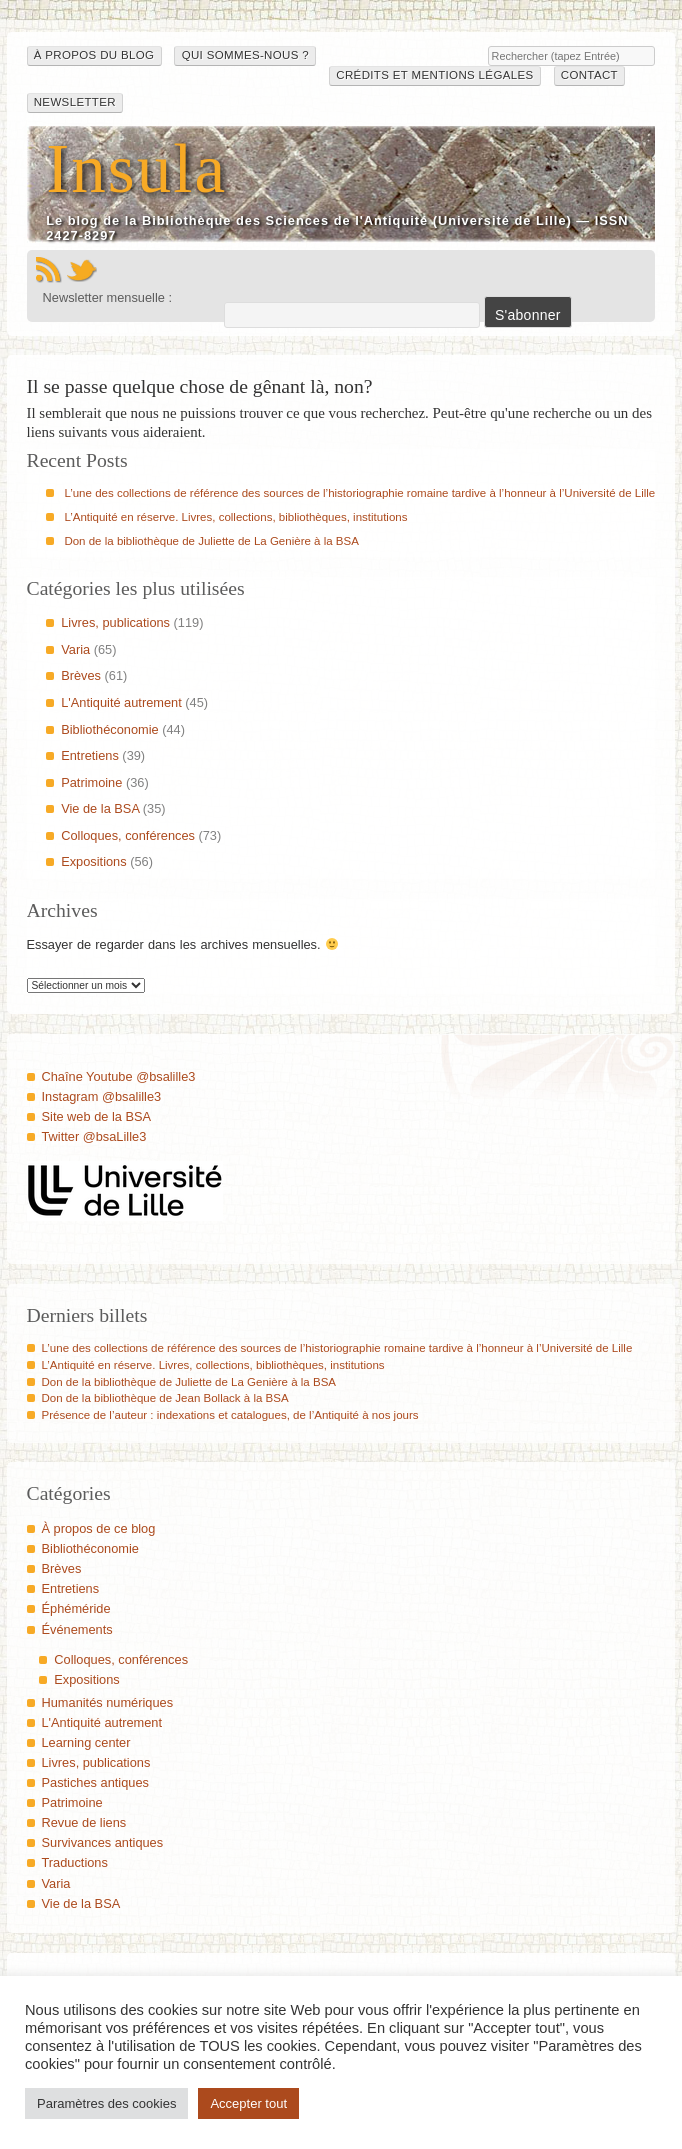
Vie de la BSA (100, 808)
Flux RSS (48, 270)
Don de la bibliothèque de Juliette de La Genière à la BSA (211, 541)
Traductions (75, 1862)
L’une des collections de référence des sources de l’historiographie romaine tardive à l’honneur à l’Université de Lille (359, 493)
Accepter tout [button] (248, 2103)
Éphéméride (76, 1608)
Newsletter (75, 102)
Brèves (81, 675)
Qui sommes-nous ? (245, 55)
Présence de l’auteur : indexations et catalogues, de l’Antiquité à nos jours (230, 1415)
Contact (589, 75)
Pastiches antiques (95, 1782)
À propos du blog (94, 55)
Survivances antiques (103, 1842)
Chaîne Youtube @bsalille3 (119, 1076)
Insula (136, 168)
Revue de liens (84, 1822)
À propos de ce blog (99, 1528)
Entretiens (90, 755)
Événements (77, 1629)
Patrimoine (91, 782)
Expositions (93, 861)
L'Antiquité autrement (121, 702)
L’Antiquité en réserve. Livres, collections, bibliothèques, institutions (235, 517)
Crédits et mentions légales (434, 75)
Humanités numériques (108, 1702)
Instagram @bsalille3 (102, 1096)
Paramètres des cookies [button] (106, 2103)
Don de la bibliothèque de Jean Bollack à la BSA (165, 1398)
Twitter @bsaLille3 (94, 1136)
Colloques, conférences (128, 835)
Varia (75, 649)
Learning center (86, 1742)
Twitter (82, 270)
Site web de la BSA (97, 1116)
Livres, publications (115, 622)
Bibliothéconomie (109, 729)
